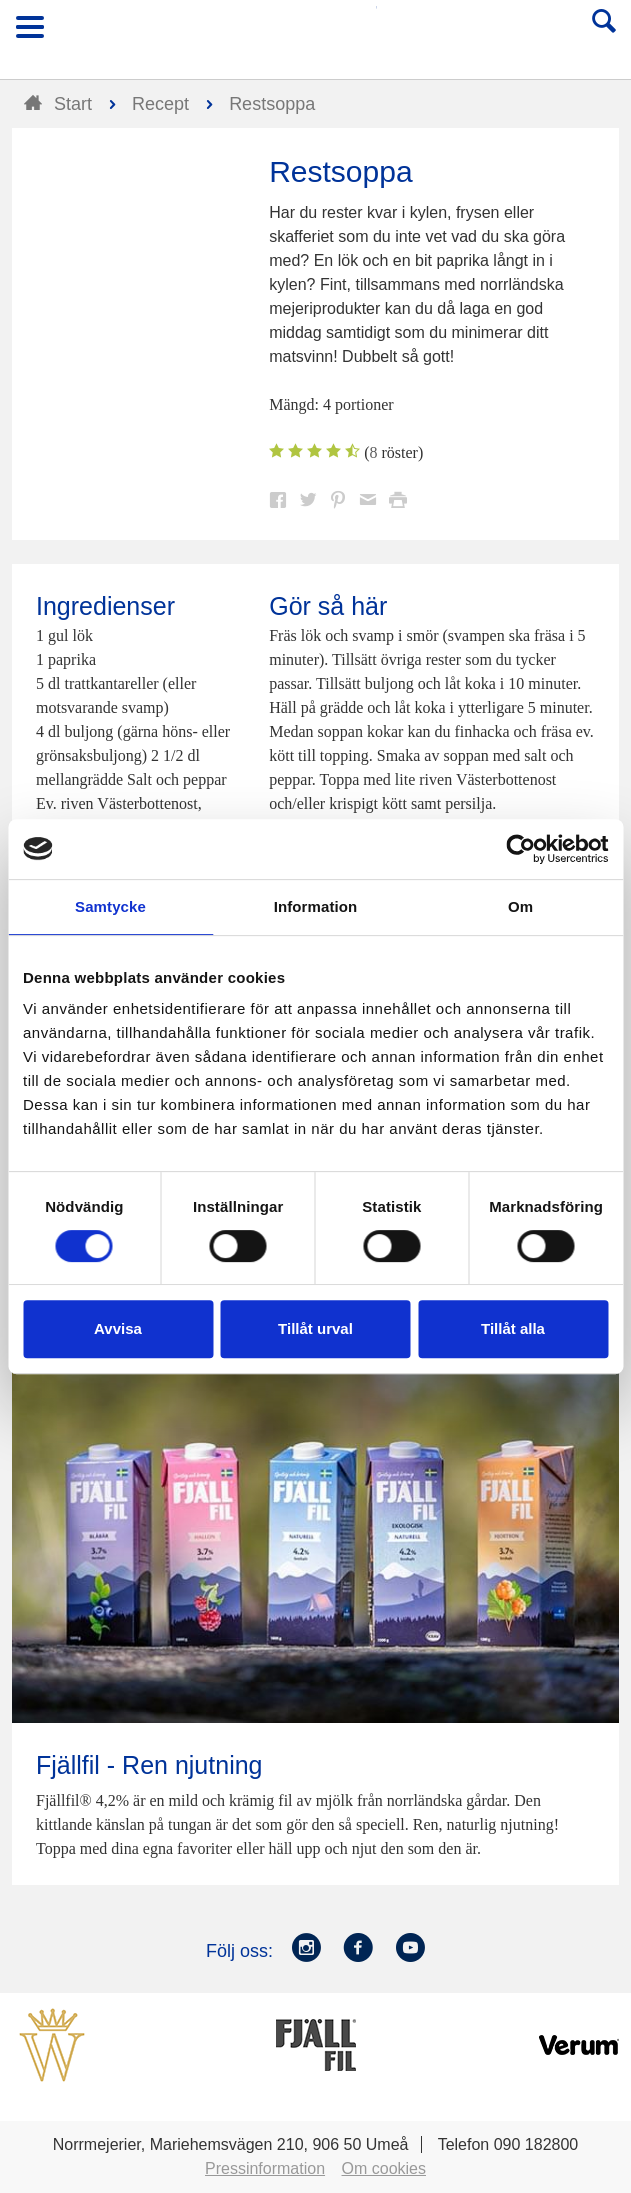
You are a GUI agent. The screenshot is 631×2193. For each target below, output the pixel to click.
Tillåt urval (315, 1328)
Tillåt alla (513, 1328)
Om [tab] (520, 906)
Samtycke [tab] (110, 906)
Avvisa (118, 1328)
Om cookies (384, 2168)
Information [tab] (316, 906)
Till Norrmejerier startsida (317, 33)
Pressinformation (265, 2168)
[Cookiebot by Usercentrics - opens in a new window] (520, 849)
